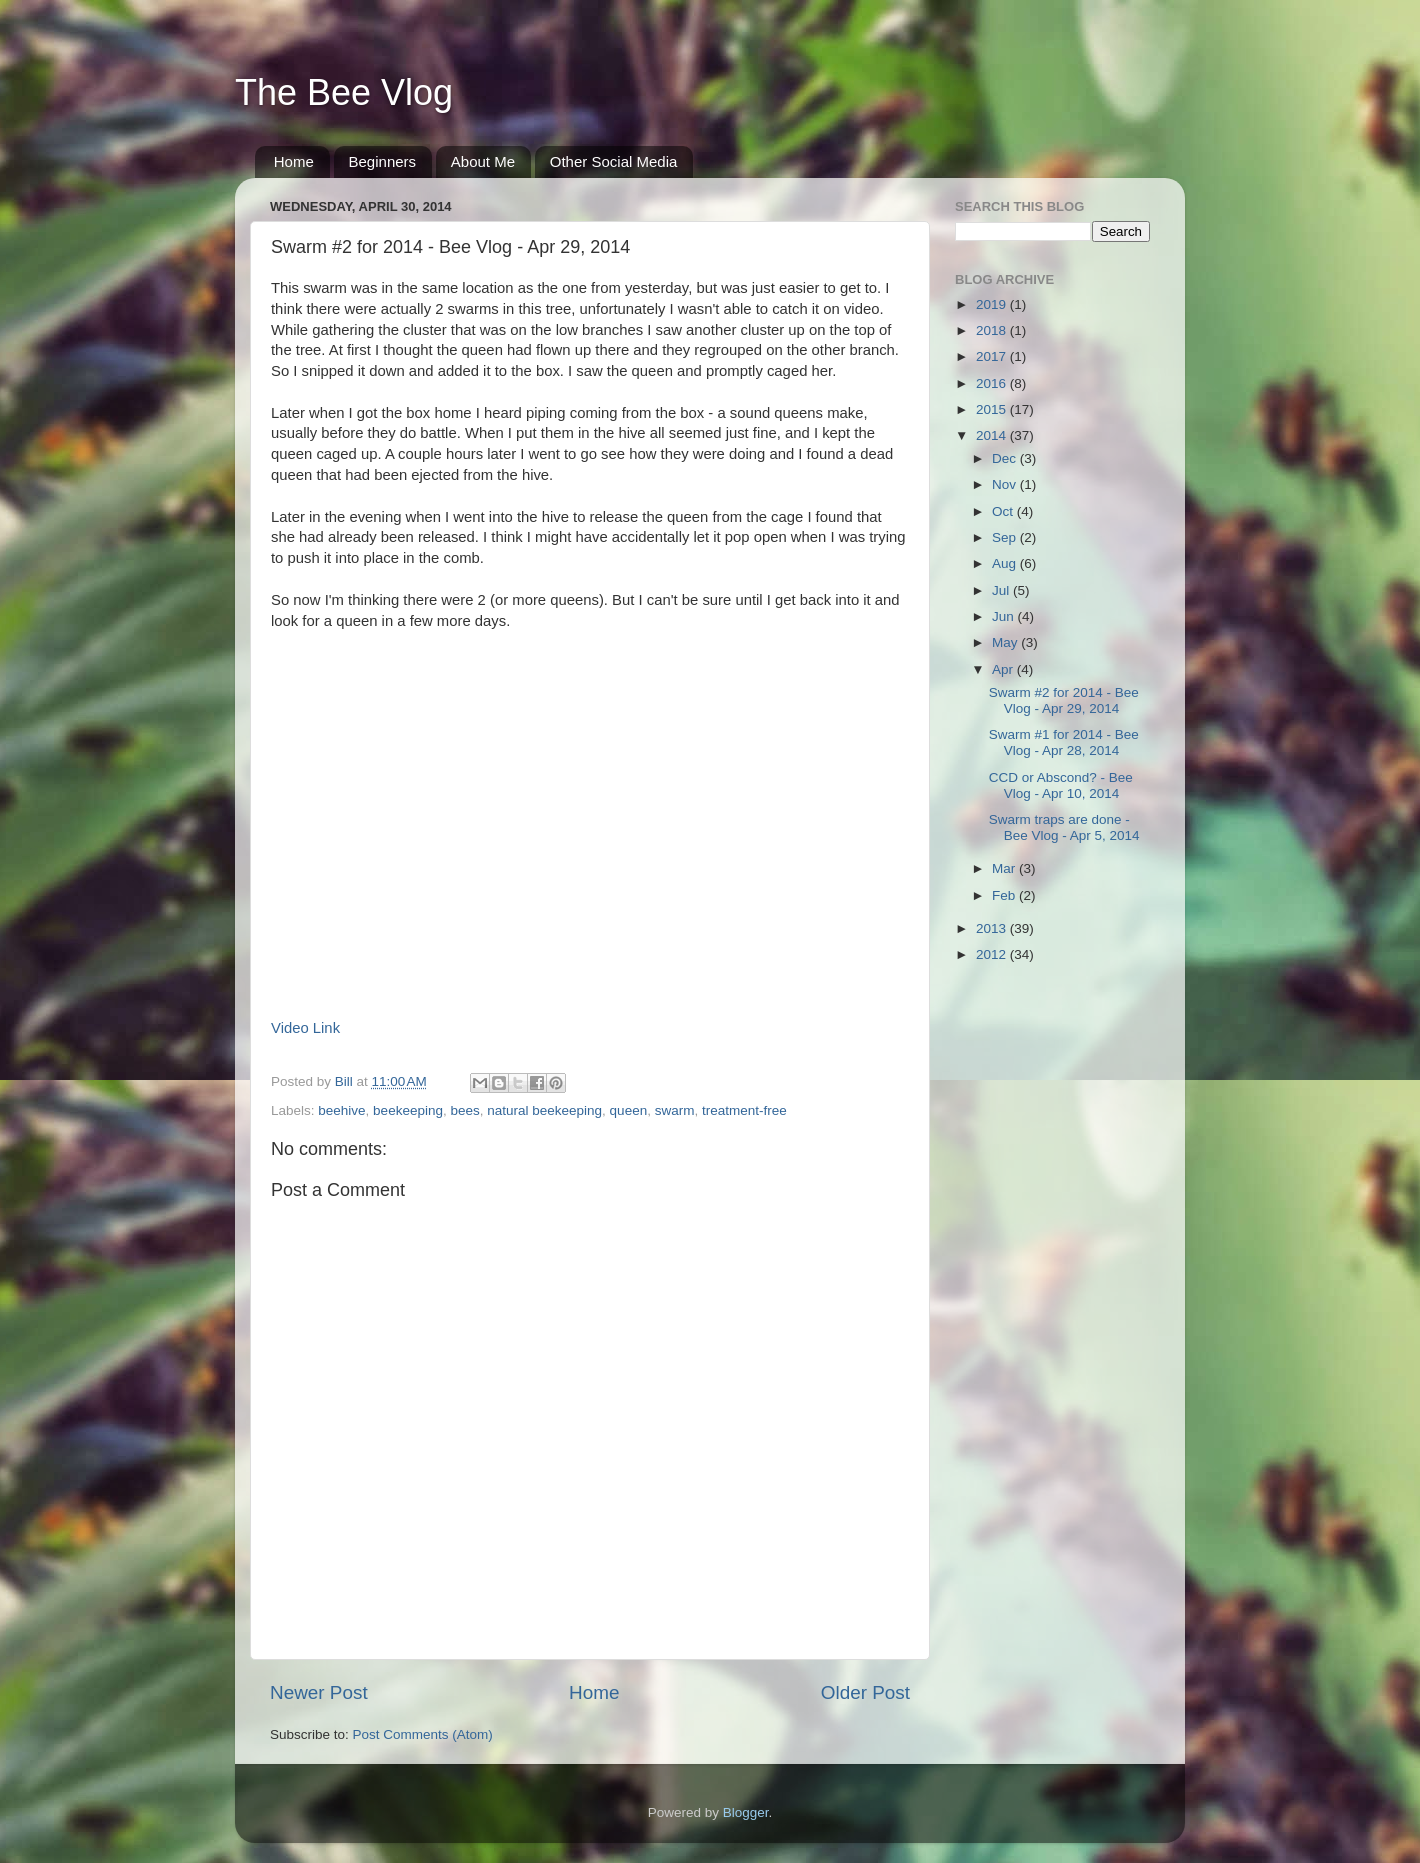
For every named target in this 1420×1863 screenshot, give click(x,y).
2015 (993, 409)
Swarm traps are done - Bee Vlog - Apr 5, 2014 (1064, 827)
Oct (1004, 511)
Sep (1006, 537)
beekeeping (408, 1110)
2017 (993, 356)
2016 (993, 383)
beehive (341, 1110)
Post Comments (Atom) (423, 1734)
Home (294, 161)
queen (629, 1110)
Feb (1005, 895)
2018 (993, 330)
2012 (993, 954)
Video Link (305, 1028)
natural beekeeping (544, 1110)
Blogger (746, 1812)
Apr (1004, 669)
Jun (1005, 616)
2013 (993, 928)
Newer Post (319, 1692)
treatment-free (744, 1110)
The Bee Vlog (344, 92)
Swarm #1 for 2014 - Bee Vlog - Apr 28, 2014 (1064, 742)
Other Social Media (614, 161)
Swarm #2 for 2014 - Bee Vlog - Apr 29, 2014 (1064, 700)
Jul (1002, 590)
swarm (675, 1110)
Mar (1005, 868)
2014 (993, 435)
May (1006, 642)
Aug (1006, 563)
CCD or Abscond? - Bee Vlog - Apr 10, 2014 (1061, 785)
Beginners (383, 161)
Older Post (865, 1692)
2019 (993, 304)
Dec (1006, 458)
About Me (483, 161)
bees (464, 1110)
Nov (1006, 484)
